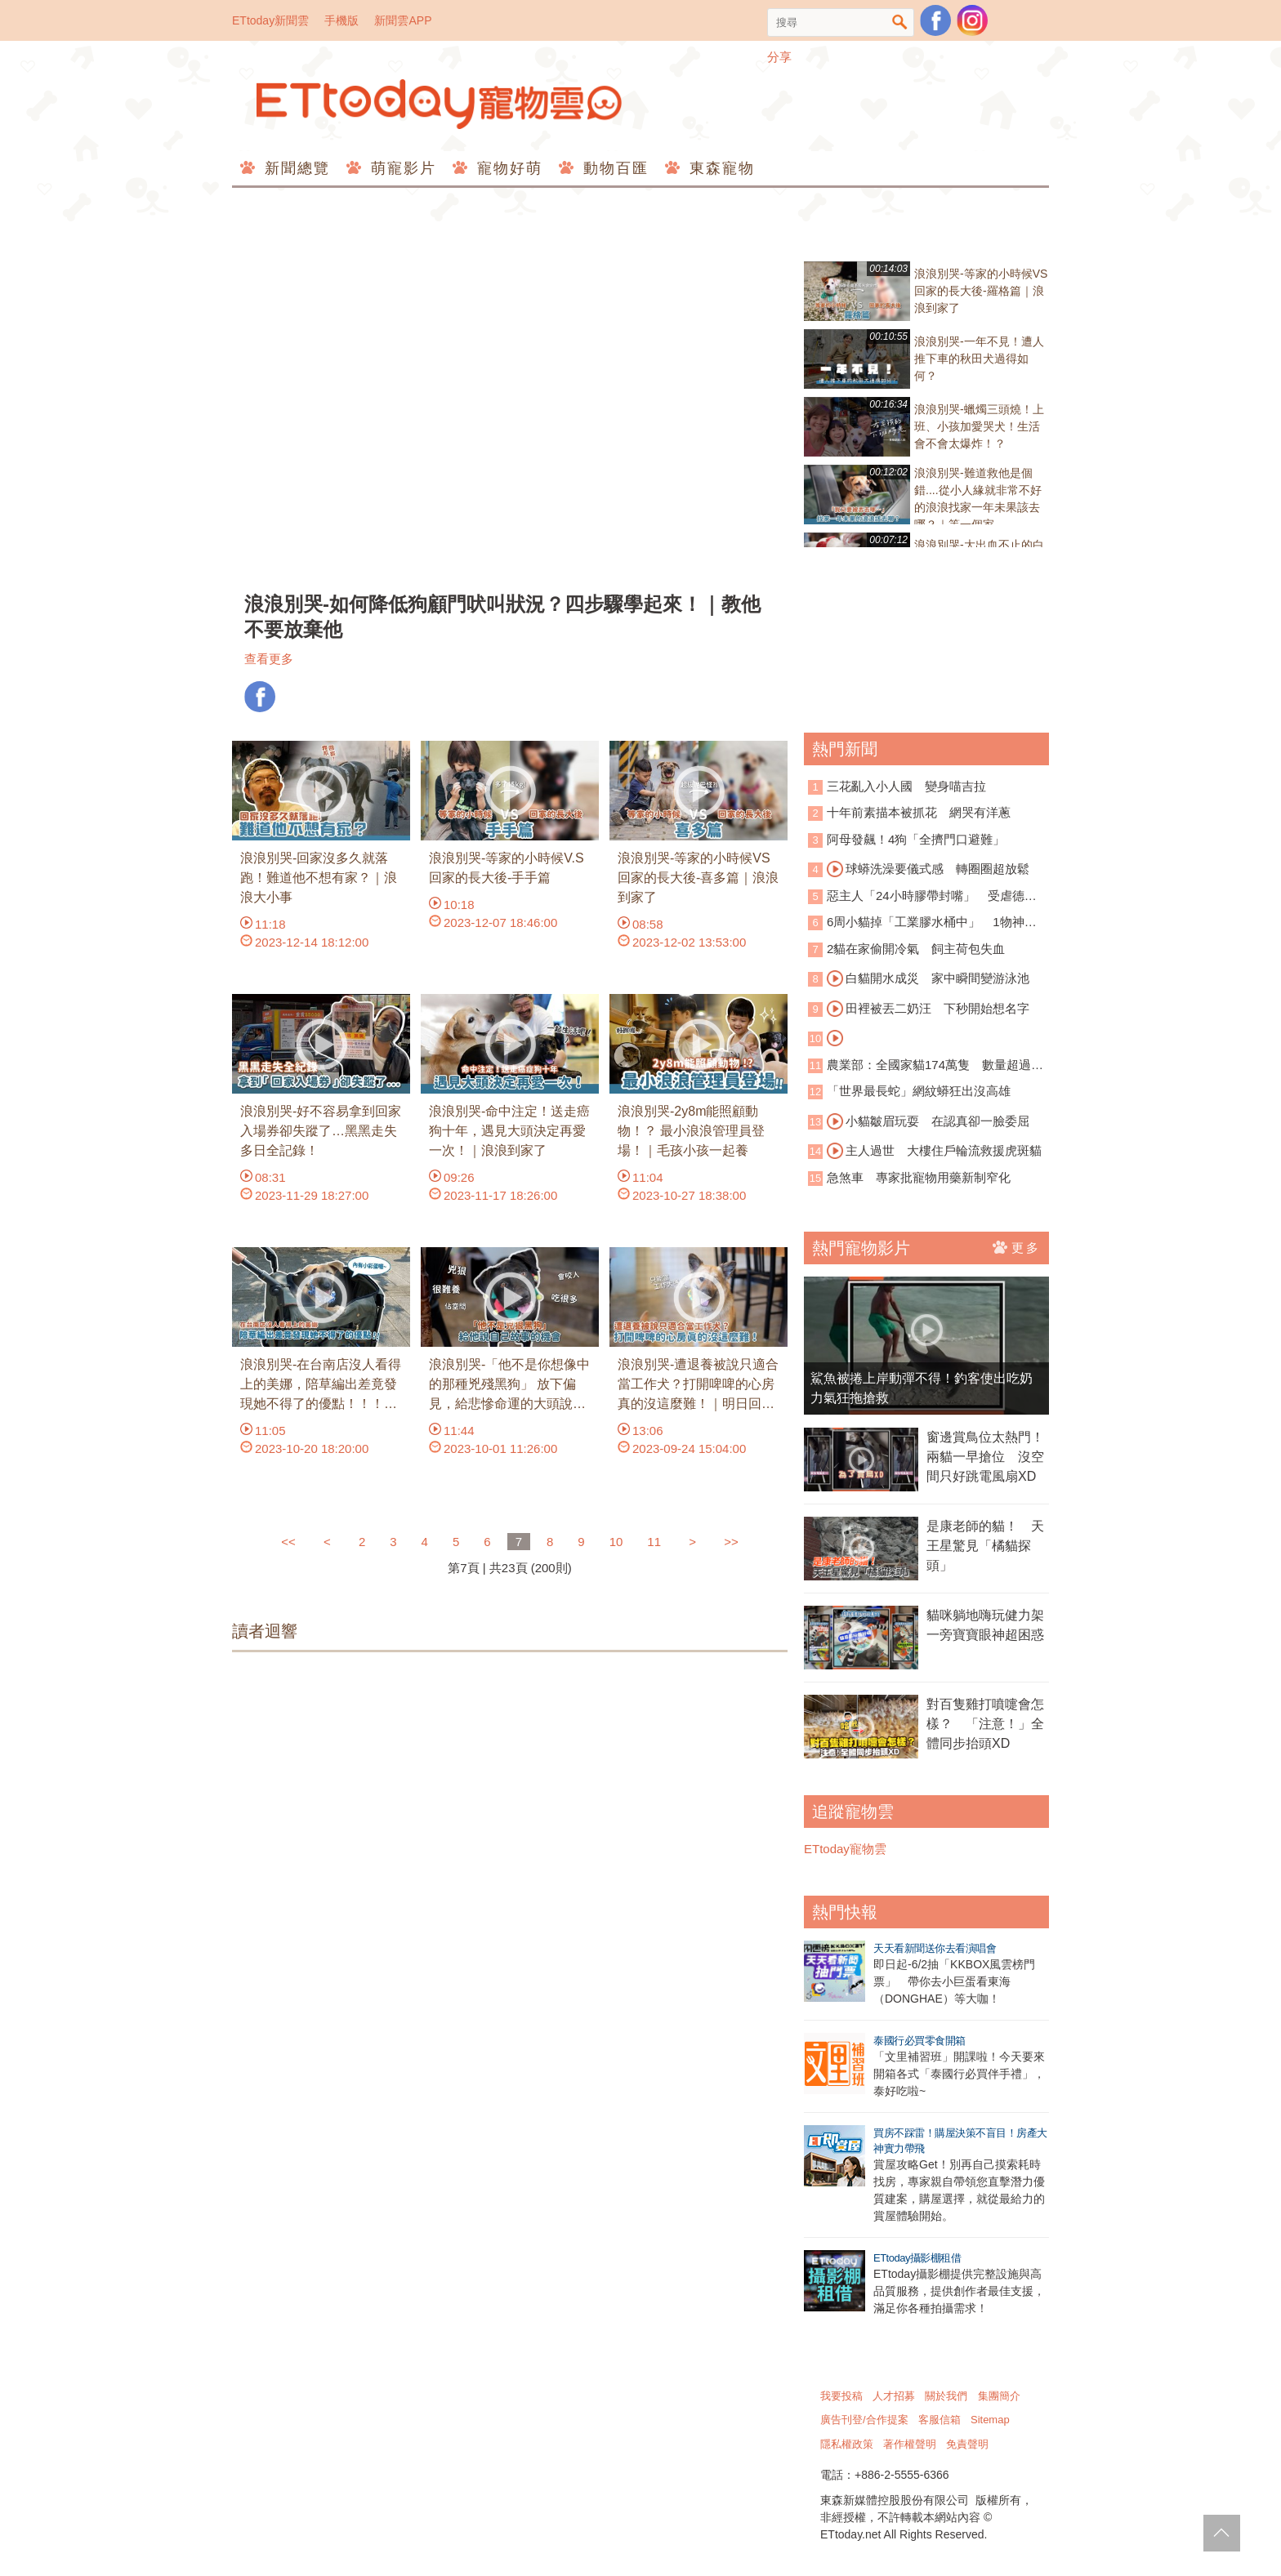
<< (290, 1542)
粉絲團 (935, 20)
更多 (1017, 1247)
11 (654, 1542)
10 (616, 1542)
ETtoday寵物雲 (440, 104)
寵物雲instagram (972, 20)
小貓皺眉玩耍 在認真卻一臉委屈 (928, 1121)
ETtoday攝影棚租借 (917, 2258)
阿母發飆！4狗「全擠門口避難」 (916, 839)
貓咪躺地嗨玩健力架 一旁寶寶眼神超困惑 (987, 1625)
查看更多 (268, 659)
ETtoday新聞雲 (270, 20)
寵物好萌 (506, 168)
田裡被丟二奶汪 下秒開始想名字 (928, 1009)
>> (731, 1542)
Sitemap (990, 2419)
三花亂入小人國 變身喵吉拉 (906, 786)
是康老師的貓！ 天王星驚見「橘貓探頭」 (985, 1545)
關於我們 (946, 2396)
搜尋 (900, 22)
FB (259, 696)
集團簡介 (999, 2396)
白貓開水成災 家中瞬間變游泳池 (928, 978)
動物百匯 (613, 168)
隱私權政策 (846, 2444)
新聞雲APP (402, 20)
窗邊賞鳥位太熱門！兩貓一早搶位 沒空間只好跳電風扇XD (985, 1456)
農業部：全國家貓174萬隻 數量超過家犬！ (925, 1066)
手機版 (341, 20)
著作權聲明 (909, 2444)
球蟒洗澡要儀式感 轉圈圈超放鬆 (928, 869)
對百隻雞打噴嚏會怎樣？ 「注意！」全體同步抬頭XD (985, 1723)
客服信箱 (939, 2419)
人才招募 (894, 2396)
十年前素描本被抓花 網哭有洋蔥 (919, 812)
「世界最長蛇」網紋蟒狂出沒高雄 (919, 1091)
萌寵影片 (400, 168)
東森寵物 (719, 168)
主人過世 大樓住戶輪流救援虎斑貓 (934, 1151)
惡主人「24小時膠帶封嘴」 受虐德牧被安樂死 (922, 897)
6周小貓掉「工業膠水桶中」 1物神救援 (922, 923)
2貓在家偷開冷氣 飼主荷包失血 (916, 949)
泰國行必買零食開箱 (919, 2041)
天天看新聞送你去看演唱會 (934, 1948)
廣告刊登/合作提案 (864, 2419)
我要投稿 (841, 2396)
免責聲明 (967, 2444)
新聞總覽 (294, 168)
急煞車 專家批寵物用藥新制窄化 (919, 1177)
